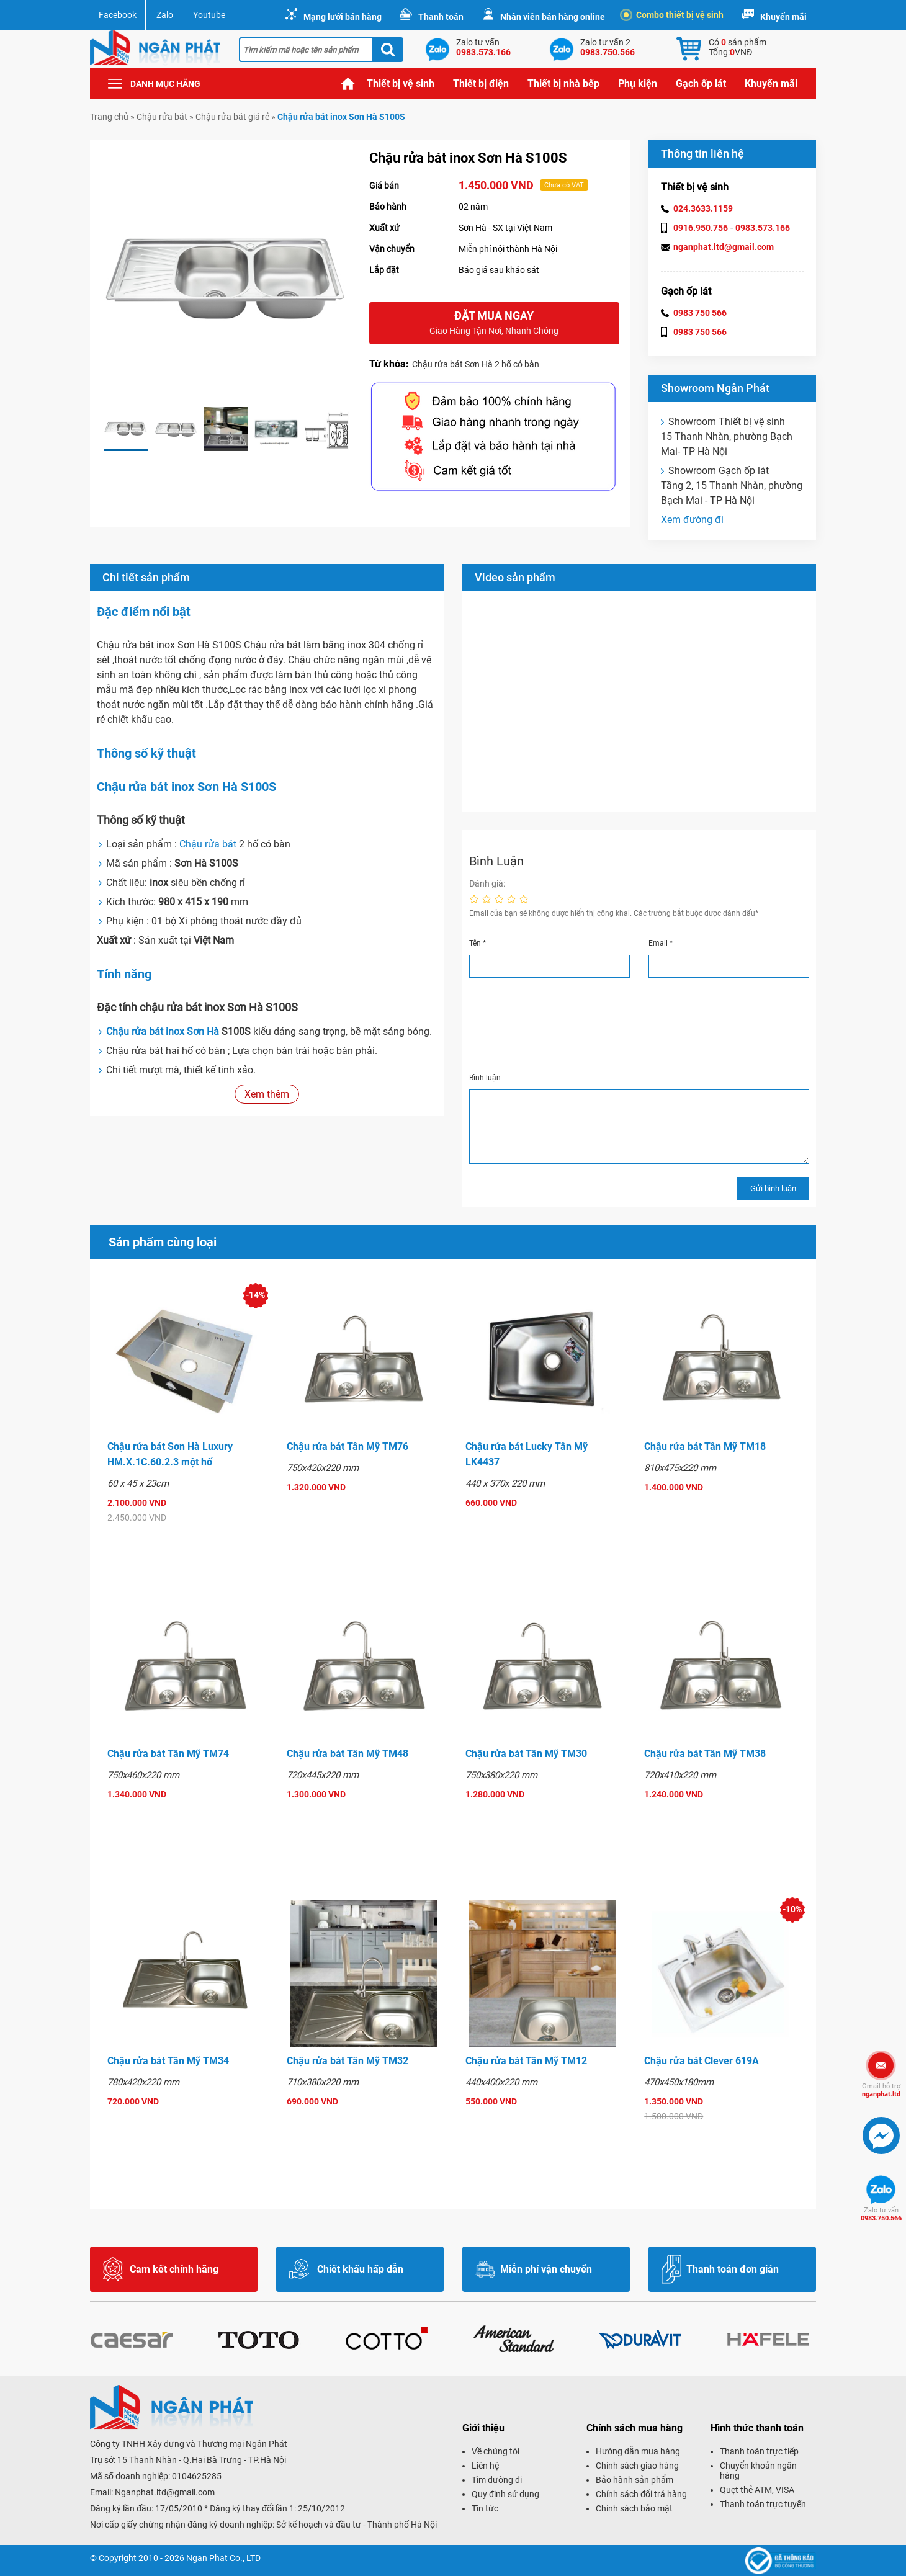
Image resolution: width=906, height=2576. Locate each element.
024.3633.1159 (703, 208)
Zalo (164, 15)
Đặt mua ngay (494, 323)
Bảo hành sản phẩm (634, 2480)
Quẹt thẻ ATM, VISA (757, 2490)
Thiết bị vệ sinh (400, 83)
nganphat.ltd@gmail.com (723, 247)
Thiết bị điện (481, 83)
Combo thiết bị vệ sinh (674, 15)
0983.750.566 (881, 2214)
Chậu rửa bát (162, 117)
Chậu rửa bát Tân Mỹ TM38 (705, 1754)
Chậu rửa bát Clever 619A (701, 2061)
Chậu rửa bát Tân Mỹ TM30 (526, 1754)
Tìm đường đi (497, 2480)
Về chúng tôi (495, 2451)
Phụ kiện (637, 83)
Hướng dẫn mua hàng (638, 2451)
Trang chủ (348, 83)
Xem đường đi (692, 519)
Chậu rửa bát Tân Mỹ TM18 (705, 1446)
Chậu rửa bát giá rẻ (232, 117)
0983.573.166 (762, 228)
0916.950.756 (700, 228)
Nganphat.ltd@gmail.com (165, 2492)
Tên (477, 943)
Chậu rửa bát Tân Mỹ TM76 (347, 1446)
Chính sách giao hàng (637, 2466)
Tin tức (485, 2508)
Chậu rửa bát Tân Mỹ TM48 (347, 1754)
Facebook (118, 15)
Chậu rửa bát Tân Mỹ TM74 (168, 1754)
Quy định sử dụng (505, 2494)
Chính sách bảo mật (634, 2508)
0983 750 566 (700, 313)
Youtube (209, 15)
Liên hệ (485, 2466)
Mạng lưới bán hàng (342, 17)
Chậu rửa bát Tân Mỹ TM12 (526, 2061)
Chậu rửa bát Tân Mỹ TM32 (347, 2061)
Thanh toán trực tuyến (763, 2504)
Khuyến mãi (783, 17)
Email (660, 943)
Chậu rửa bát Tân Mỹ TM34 (168, 2061)
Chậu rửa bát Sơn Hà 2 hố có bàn (475, 364)
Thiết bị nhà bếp (563, 83)
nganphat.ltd (881, 2090)
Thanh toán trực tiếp (759, 2451)
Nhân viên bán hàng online (552, 17)
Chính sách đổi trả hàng (641, 2494)
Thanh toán (441, 17)
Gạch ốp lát (701, 83)
